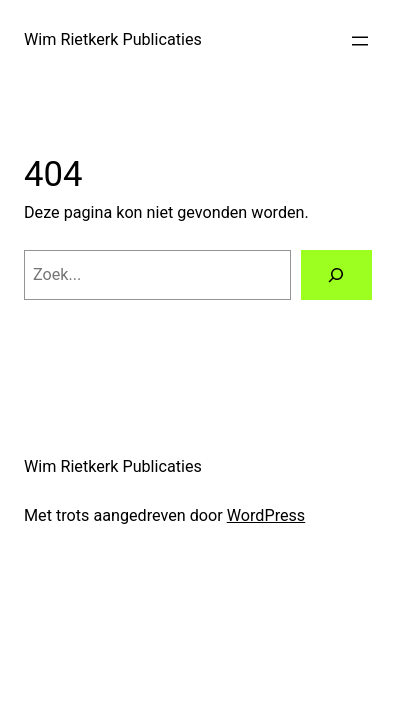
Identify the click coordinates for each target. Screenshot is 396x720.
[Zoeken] (336, 275)
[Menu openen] (360, 41)
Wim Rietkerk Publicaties (113, 39)
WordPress (266, 515)
